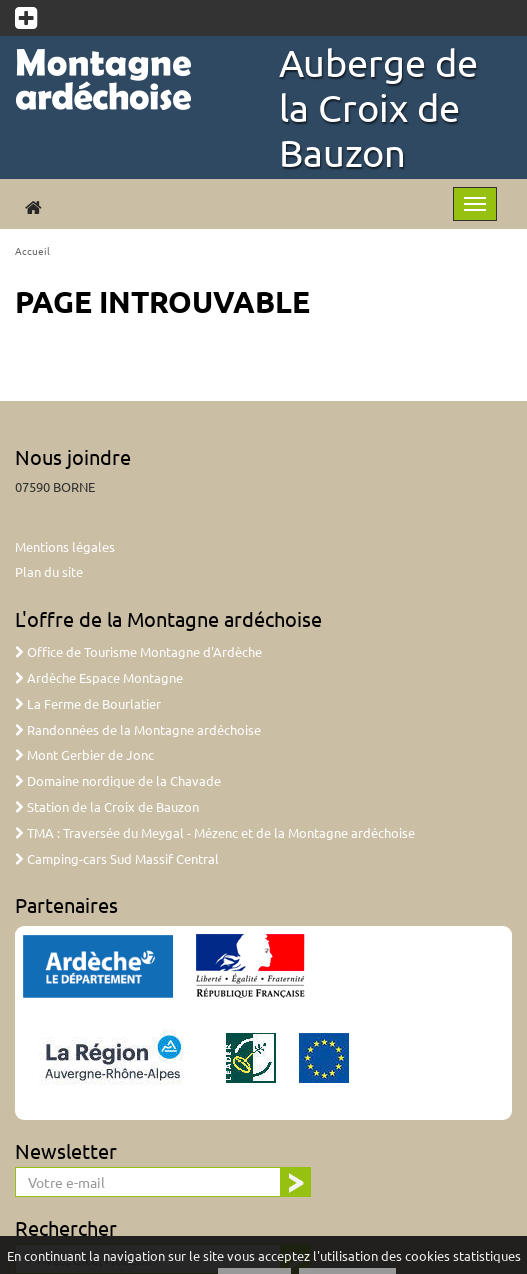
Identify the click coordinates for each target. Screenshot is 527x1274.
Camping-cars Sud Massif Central (117, 858)
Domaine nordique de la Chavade (118, 780)
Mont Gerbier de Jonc (84, 754)
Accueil (32, 250)
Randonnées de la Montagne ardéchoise (138, 729)
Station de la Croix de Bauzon (107, 806)
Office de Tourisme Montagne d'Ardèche (138, 651)
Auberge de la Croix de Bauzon (378, 107)
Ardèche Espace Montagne (99, 677)
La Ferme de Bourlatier (88, 703)
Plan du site (49, 571)
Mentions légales (65, 546)
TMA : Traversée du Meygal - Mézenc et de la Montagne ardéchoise (215, 832)
